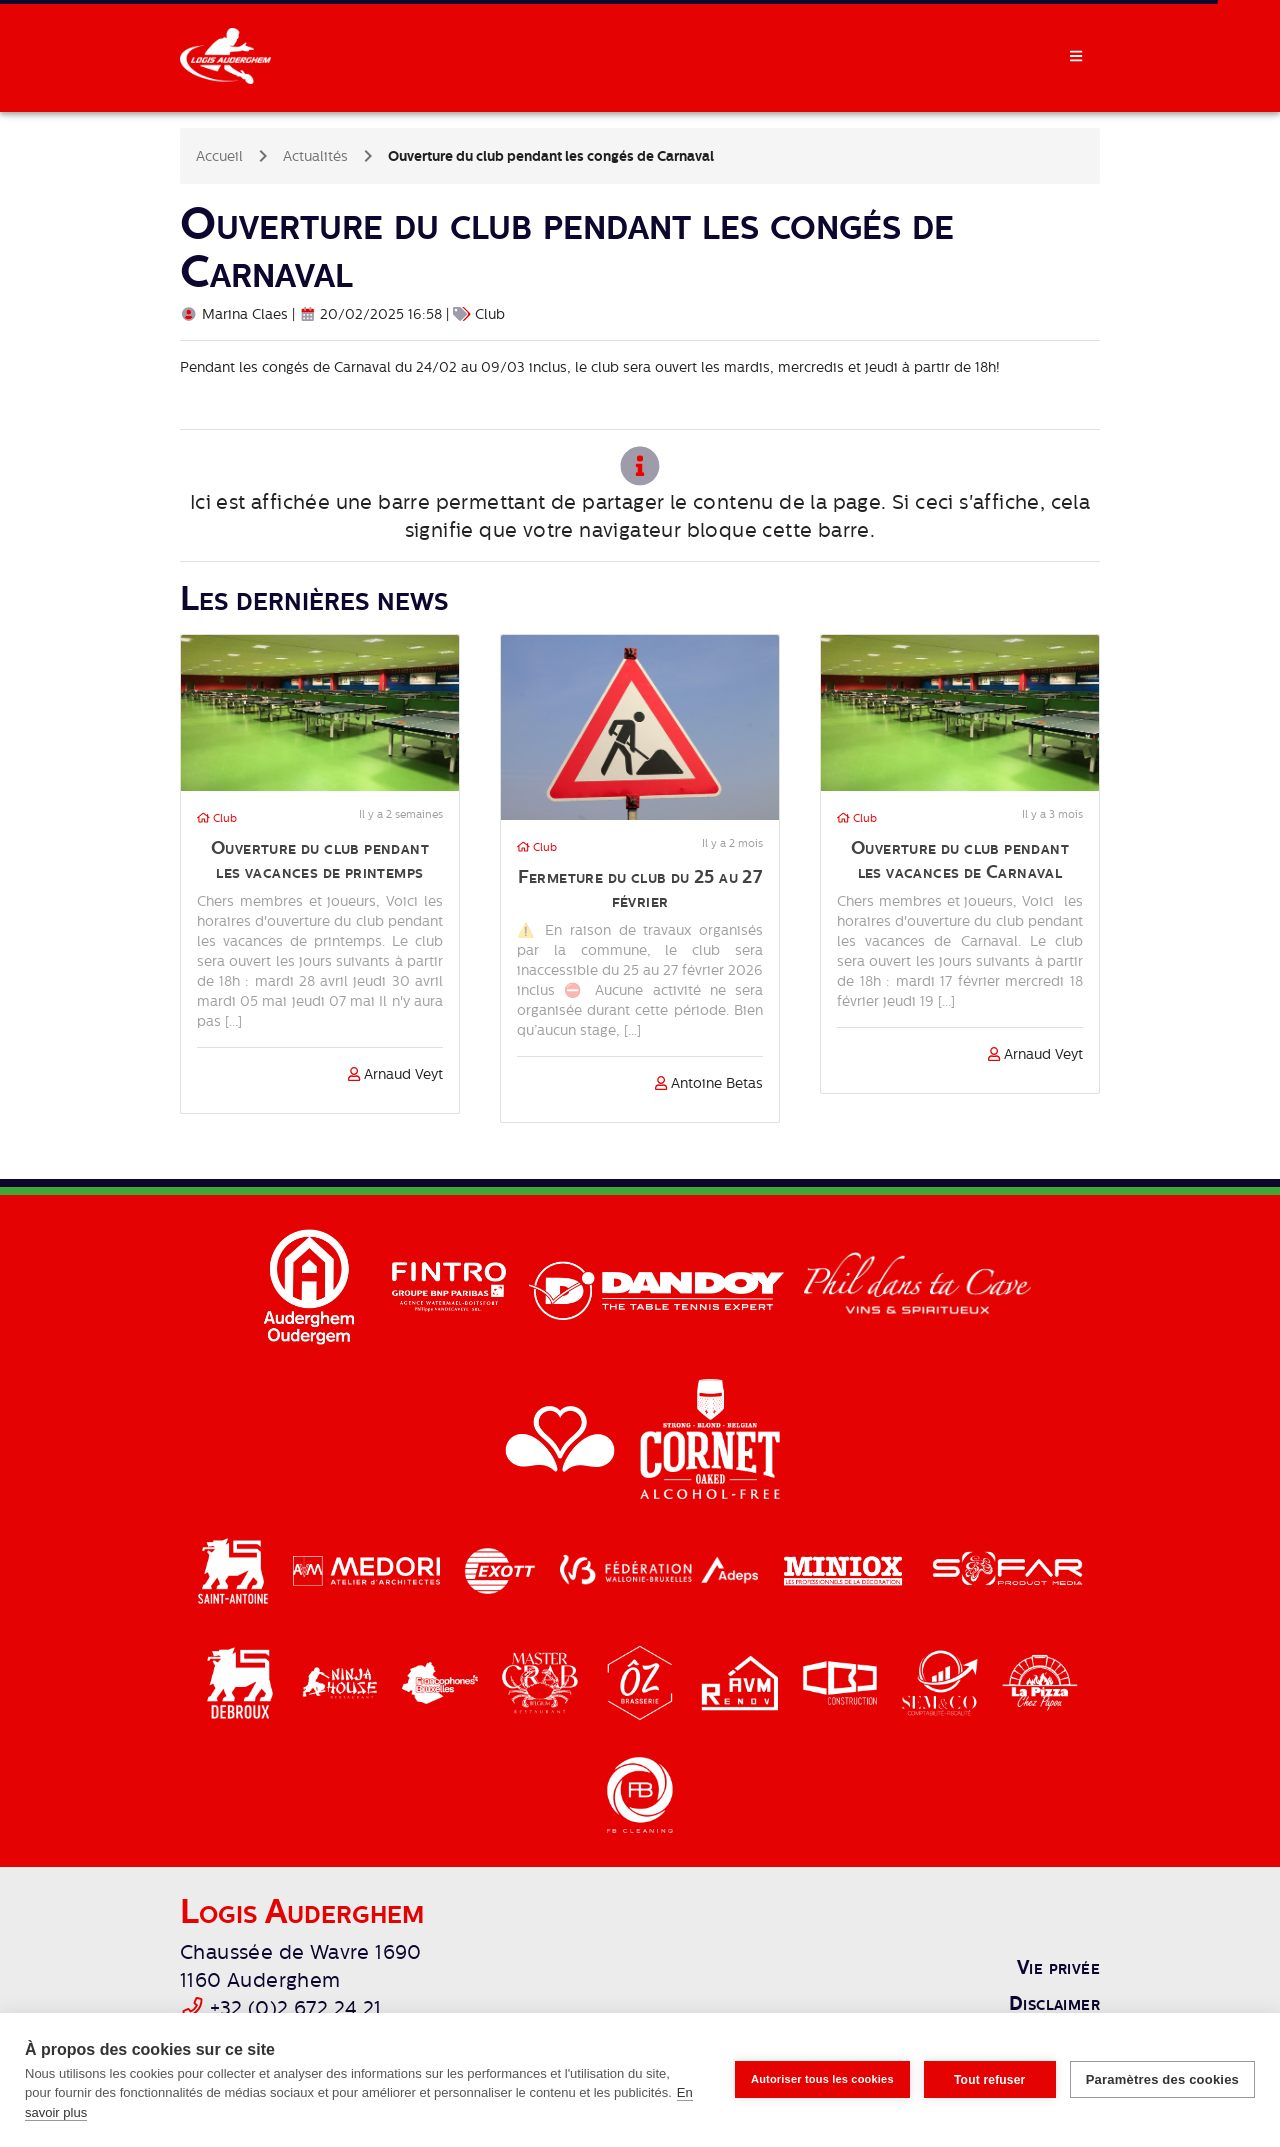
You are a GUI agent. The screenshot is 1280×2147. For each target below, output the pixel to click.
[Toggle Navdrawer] (1076, 56)
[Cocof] (442, 1682)
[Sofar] (1007, 1570)
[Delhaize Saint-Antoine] (235, 1570)
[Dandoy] (658, 1286)
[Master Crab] (542, 1682)
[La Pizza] (1040, 1682)
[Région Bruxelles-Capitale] (562, 1438)
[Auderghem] (311, 1286)
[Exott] (502, 1570)
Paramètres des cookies (1162, 2079)
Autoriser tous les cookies (822, 2079)
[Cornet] (710, 1438)
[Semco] (942, 1682)
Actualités (315, 156)
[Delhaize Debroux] (242, 1682)
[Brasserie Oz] (642, 1682)
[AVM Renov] (742, 1682)
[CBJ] (842, 1682)
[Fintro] (451, 1286)
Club (217, 818)
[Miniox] (845, 1570)
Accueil (219, 156)
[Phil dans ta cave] (917, 1286)
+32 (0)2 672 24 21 (295, 2008)
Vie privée (1058, 1967)
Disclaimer (1054, 2003)
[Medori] (369, 1570)
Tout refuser (990, 2080)
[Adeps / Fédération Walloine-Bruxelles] (661, 1570)
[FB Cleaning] (640, 1794)
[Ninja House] (342, 1682)
